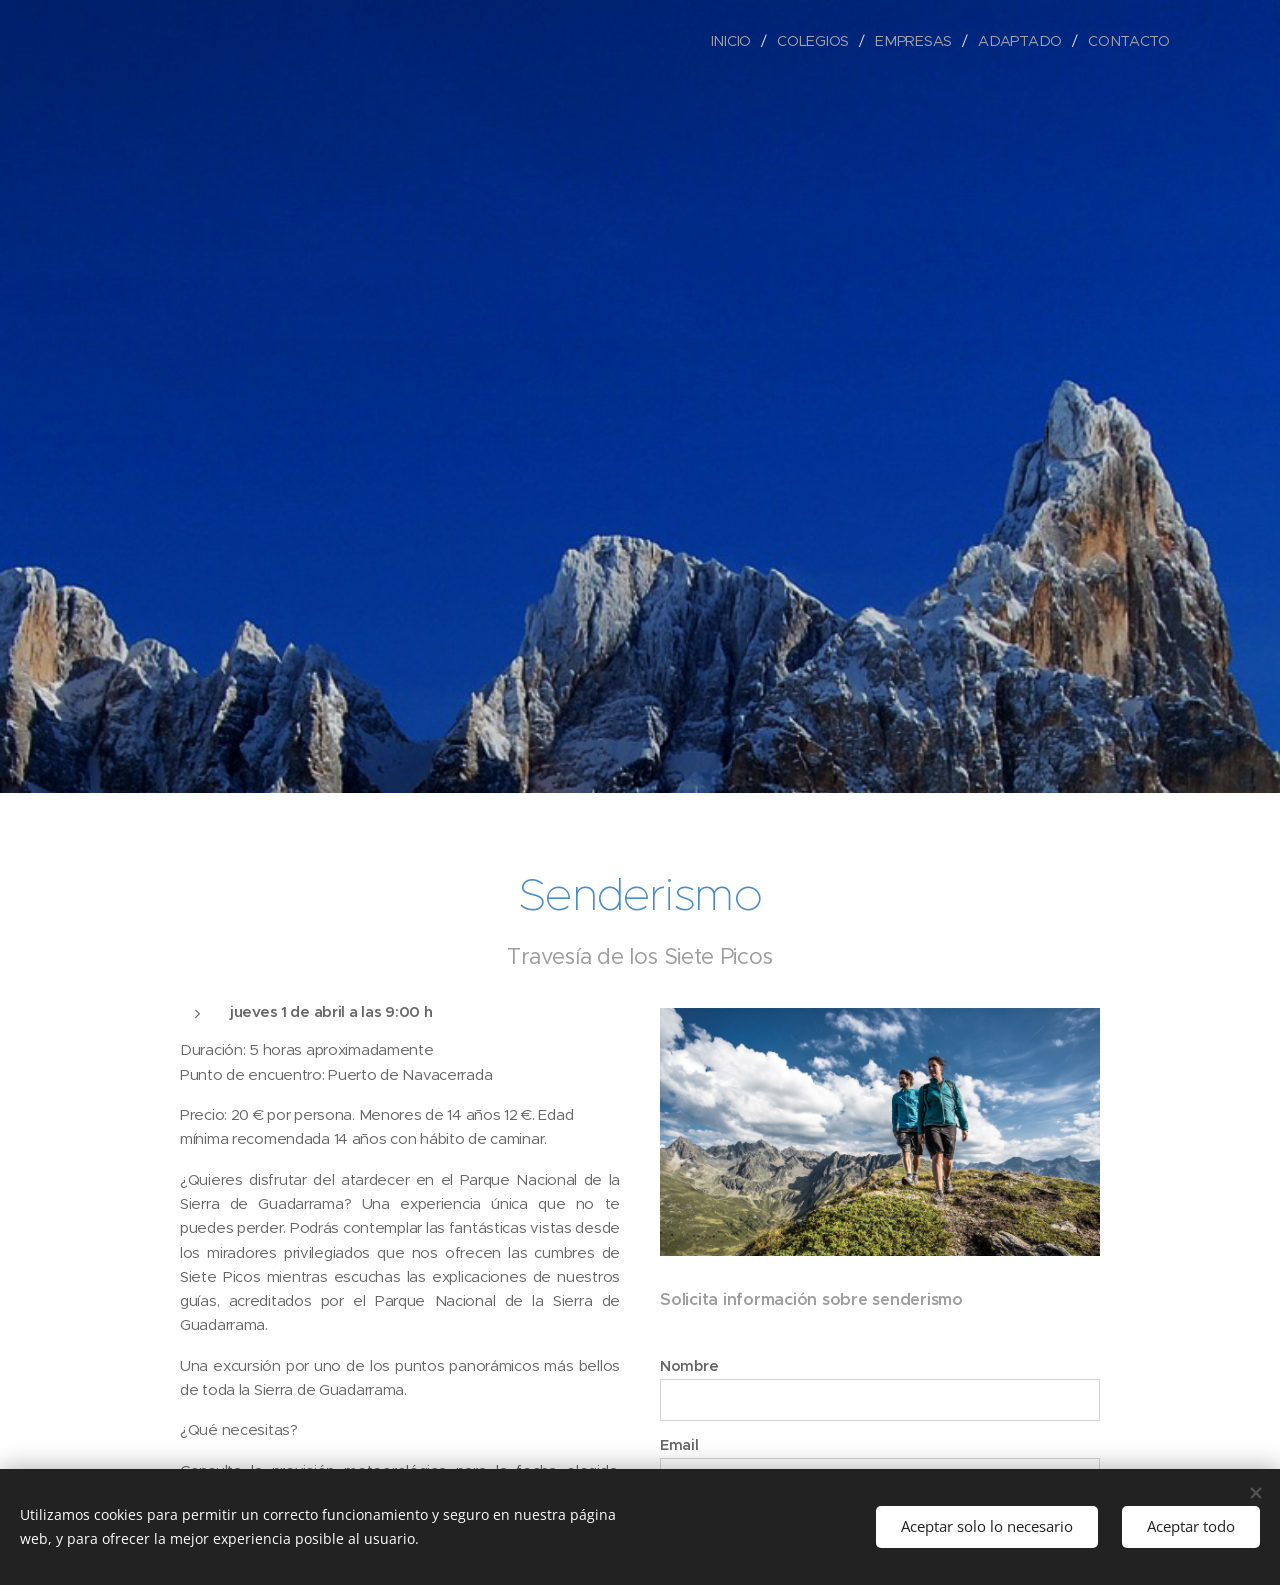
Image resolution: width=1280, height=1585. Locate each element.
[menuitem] (738, 41)
